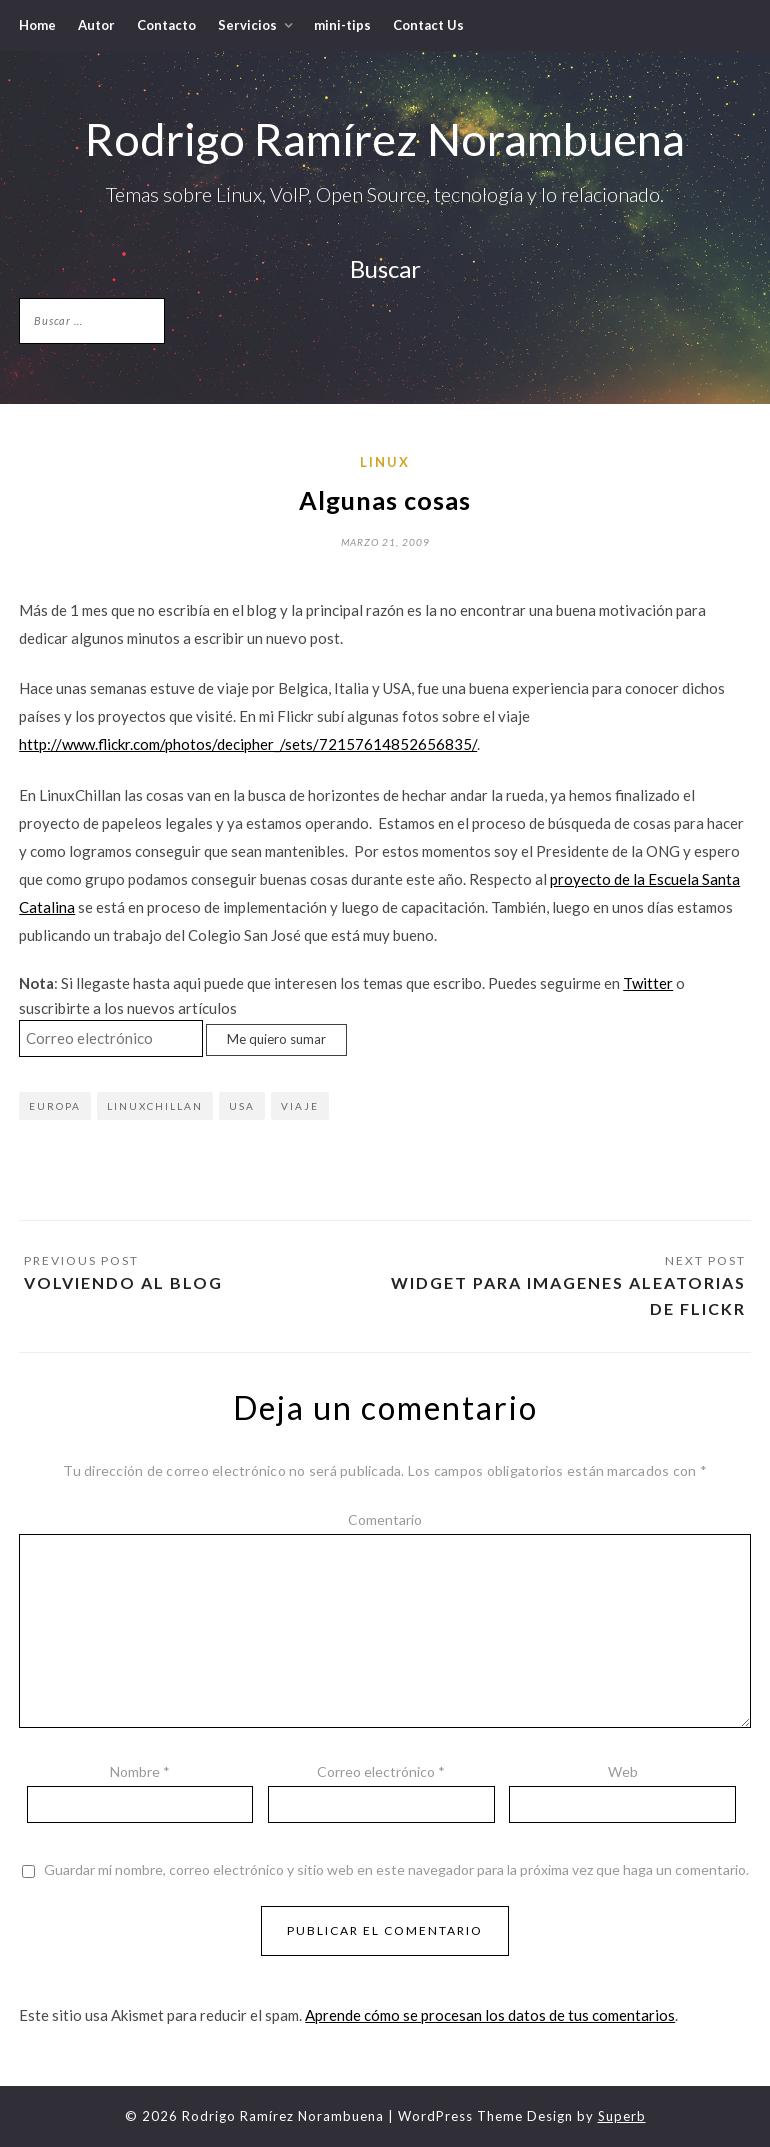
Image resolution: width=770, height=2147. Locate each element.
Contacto (166, 25)
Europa (55, 1106)
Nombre (140, 1771)
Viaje (300, 1106)
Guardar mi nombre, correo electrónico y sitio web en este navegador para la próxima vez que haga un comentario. (396, 1870)
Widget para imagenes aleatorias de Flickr (568, 1295)
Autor (96, 25)
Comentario (385, 1519)
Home (37, 25)
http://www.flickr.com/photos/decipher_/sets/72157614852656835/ (248, 744)
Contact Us (428, 25)
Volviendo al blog (123, 1282)
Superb (622, 2116)
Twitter (648, 983)
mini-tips (342, 25)
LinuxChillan (155, 1106)
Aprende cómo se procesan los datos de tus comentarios (490, 2015)
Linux (385, 462)
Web (623, 1771)
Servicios (247, 25)
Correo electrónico (381, 1771)
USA (242, 1106)
